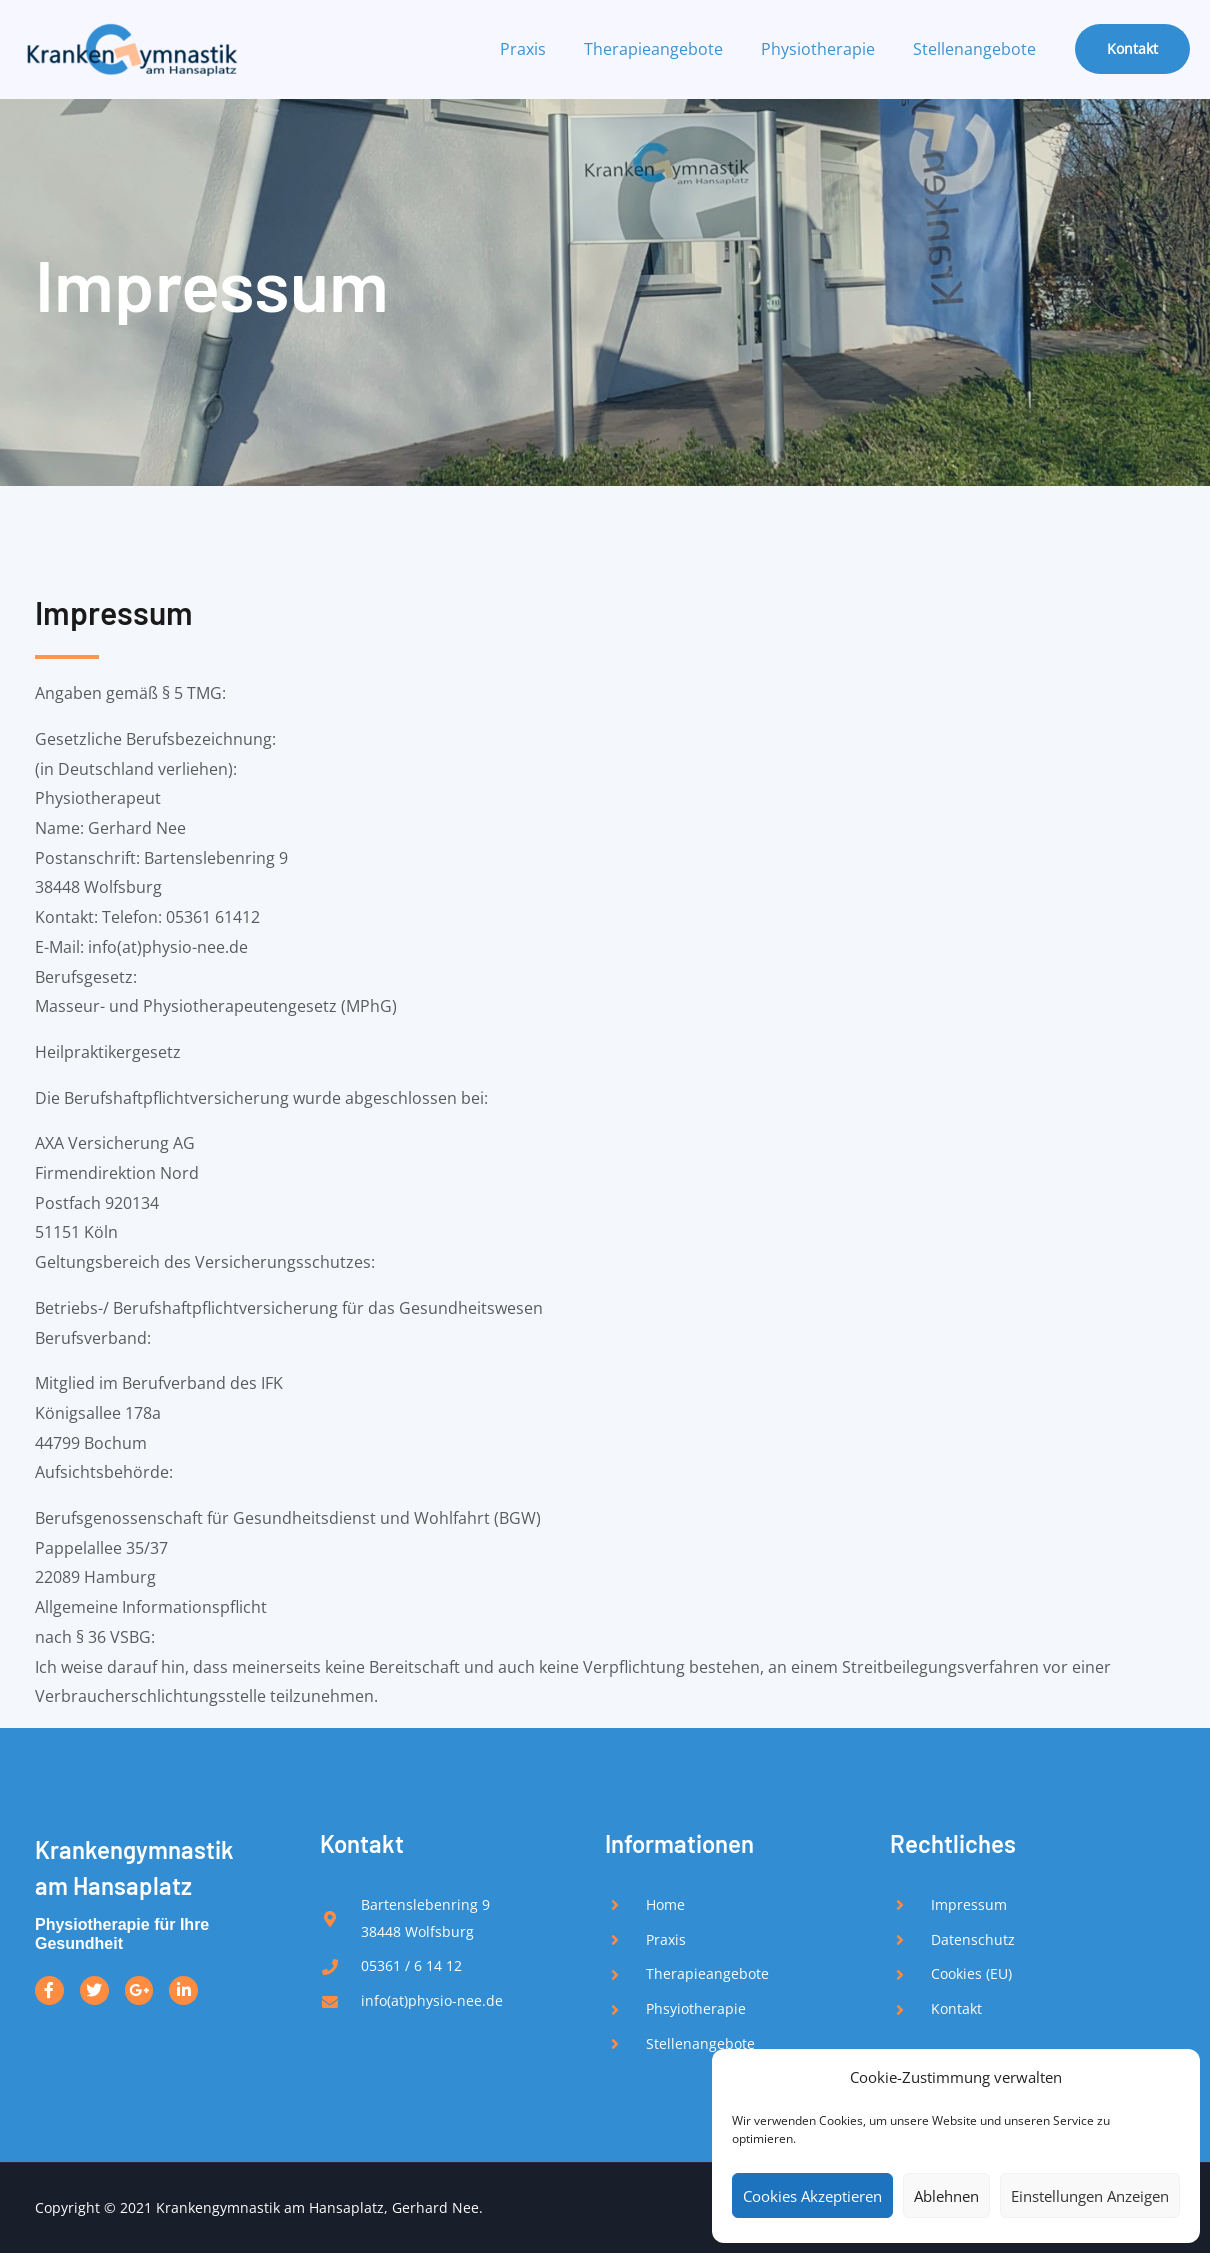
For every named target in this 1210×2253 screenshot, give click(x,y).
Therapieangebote (668, 49)
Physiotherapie (827, 49)
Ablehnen (946, 2196)
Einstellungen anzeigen (1090, 2196)
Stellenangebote (977, 49)
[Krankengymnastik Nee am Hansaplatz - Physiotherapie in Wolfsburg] (130, 47)
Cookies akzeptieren (812, 2196)
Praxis (544, 49)
